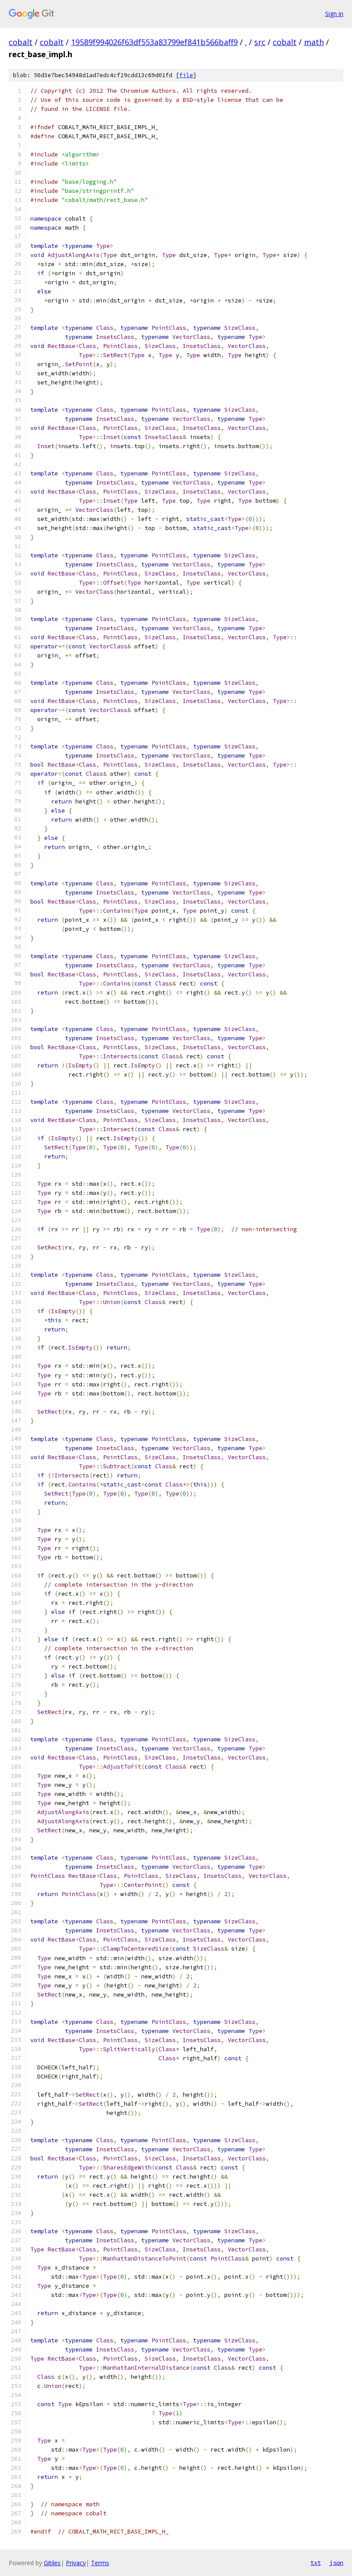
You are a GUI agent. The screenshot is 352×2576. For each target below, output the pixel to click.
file (186, 75)
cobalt (20, 42)
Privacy (76, 2563)
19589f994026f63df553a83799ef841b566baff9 (154, 42)
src (259, 42)
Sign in (334, 14)
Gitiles (52, 2563)
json (336, 2562)
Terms (100, 2563)
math (314, 42)
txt (315, 2562)
